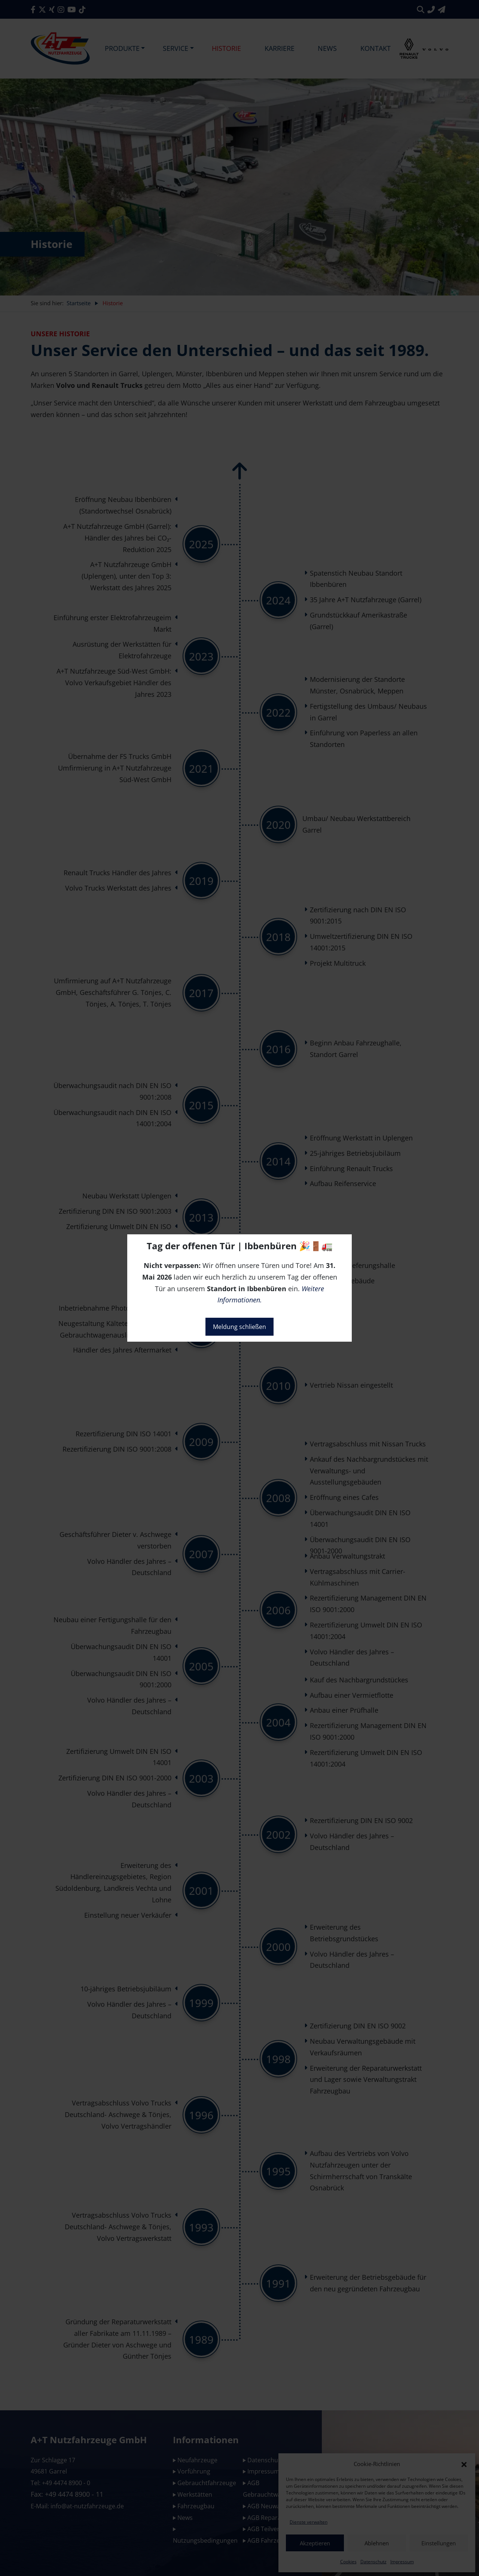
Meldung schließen (239, 1327)
